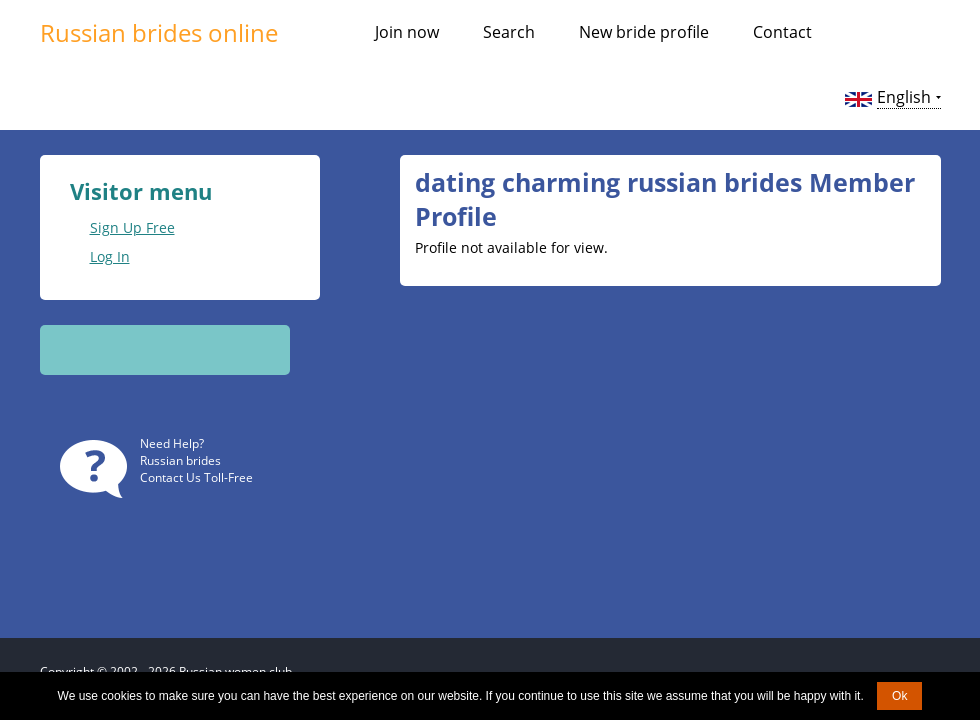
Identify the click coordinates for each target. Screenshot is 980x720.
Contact (782, 32)
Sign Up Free (132, 227)
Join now (407, 32)
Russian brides (180, 460)
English (904, 97)
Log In (110, 256)
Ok (899, 696)
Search (509, 32)
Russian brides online (159, 32)
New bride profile (644, 32)
